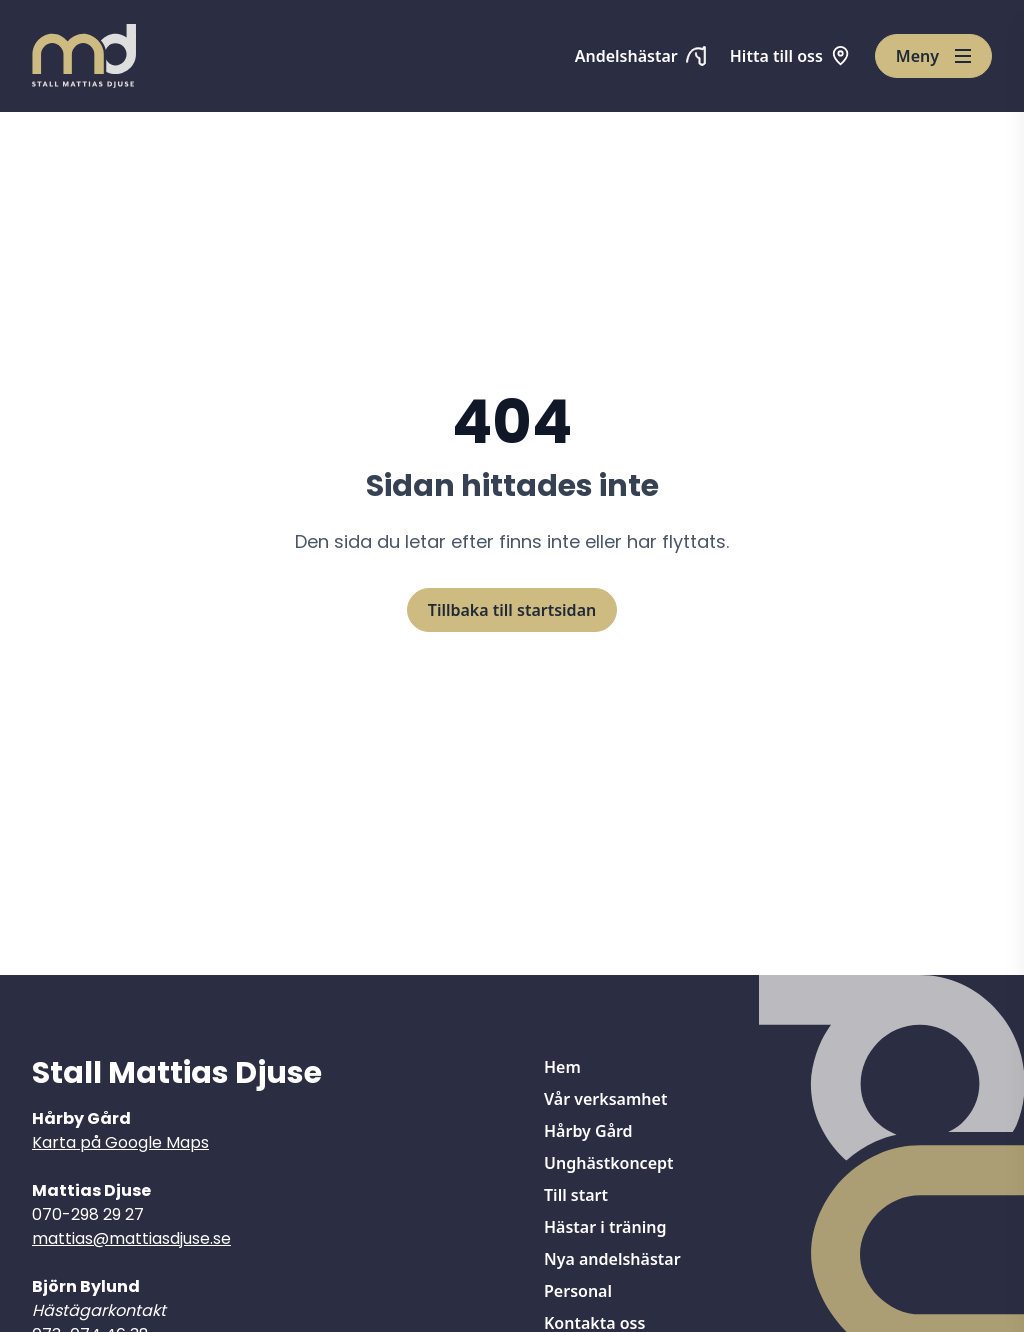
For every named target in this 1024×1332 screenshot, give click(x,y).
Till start (576, 1195)
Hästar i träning (605, 1227)
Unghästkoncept (609, 1163)
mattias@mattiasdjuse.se (131, 1238)
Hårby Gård (588, 1131)
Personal (578, 1291)
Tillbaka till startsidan (512, 610)
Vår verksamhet (605, 1099)
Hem (562, 1067)
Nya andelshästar (612, 1259)
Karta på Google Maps (120, 1142)
